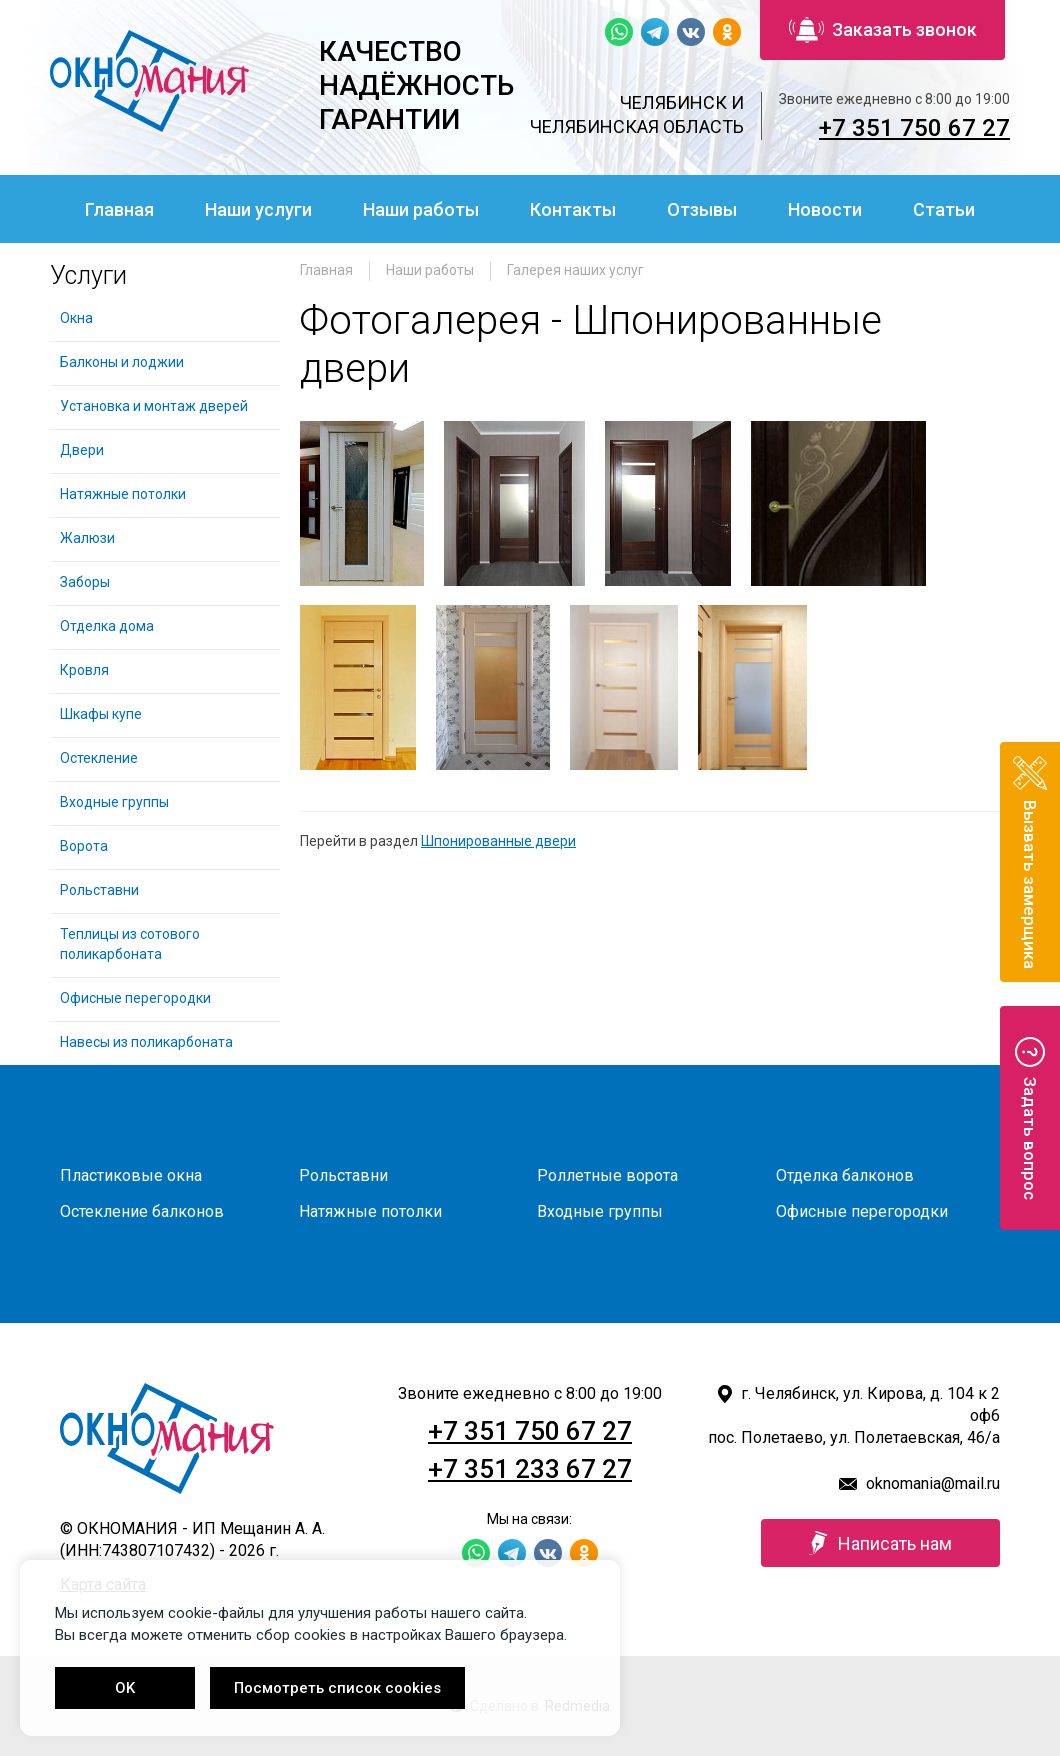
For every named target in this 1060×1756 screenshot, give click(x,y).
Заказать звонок (883, 30)
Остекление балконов (142, 1211)
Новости (825, 209)
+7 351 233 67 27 (530, 1469)
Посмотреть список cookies (337, 1688)
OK (125, 1688)
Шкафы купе (101, 714)
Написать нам (880, 1543)
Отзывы (702, 209)
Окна (76, 318)
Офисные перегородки (135, 998)
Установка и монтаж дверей (155, 406)
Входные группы (114, 802)
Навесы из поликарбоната (146, 1042)
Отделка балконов (845, 1175)
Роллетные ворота (607, 1175)
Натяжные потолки (123, 494)
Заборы (85, 582)
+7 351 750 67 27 (914, 128)
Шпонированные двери (498, 841)
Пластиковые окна (131, 1175)
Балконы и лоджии (122, 362)
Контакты (573, 209)
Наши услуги (258, 209)
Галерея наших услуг (575, 270)
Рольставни (99, 890)
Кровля (84, 670)
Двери (82, 450)
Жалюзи (87, 538)
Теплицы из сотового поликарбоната (130, 944)
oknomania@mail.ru (933, 1483)
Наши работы (421, 209)
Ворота (84, 846)
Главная (119, 209)
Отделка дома (107, 626)
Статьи (944, 209)
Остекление (99, 758)
